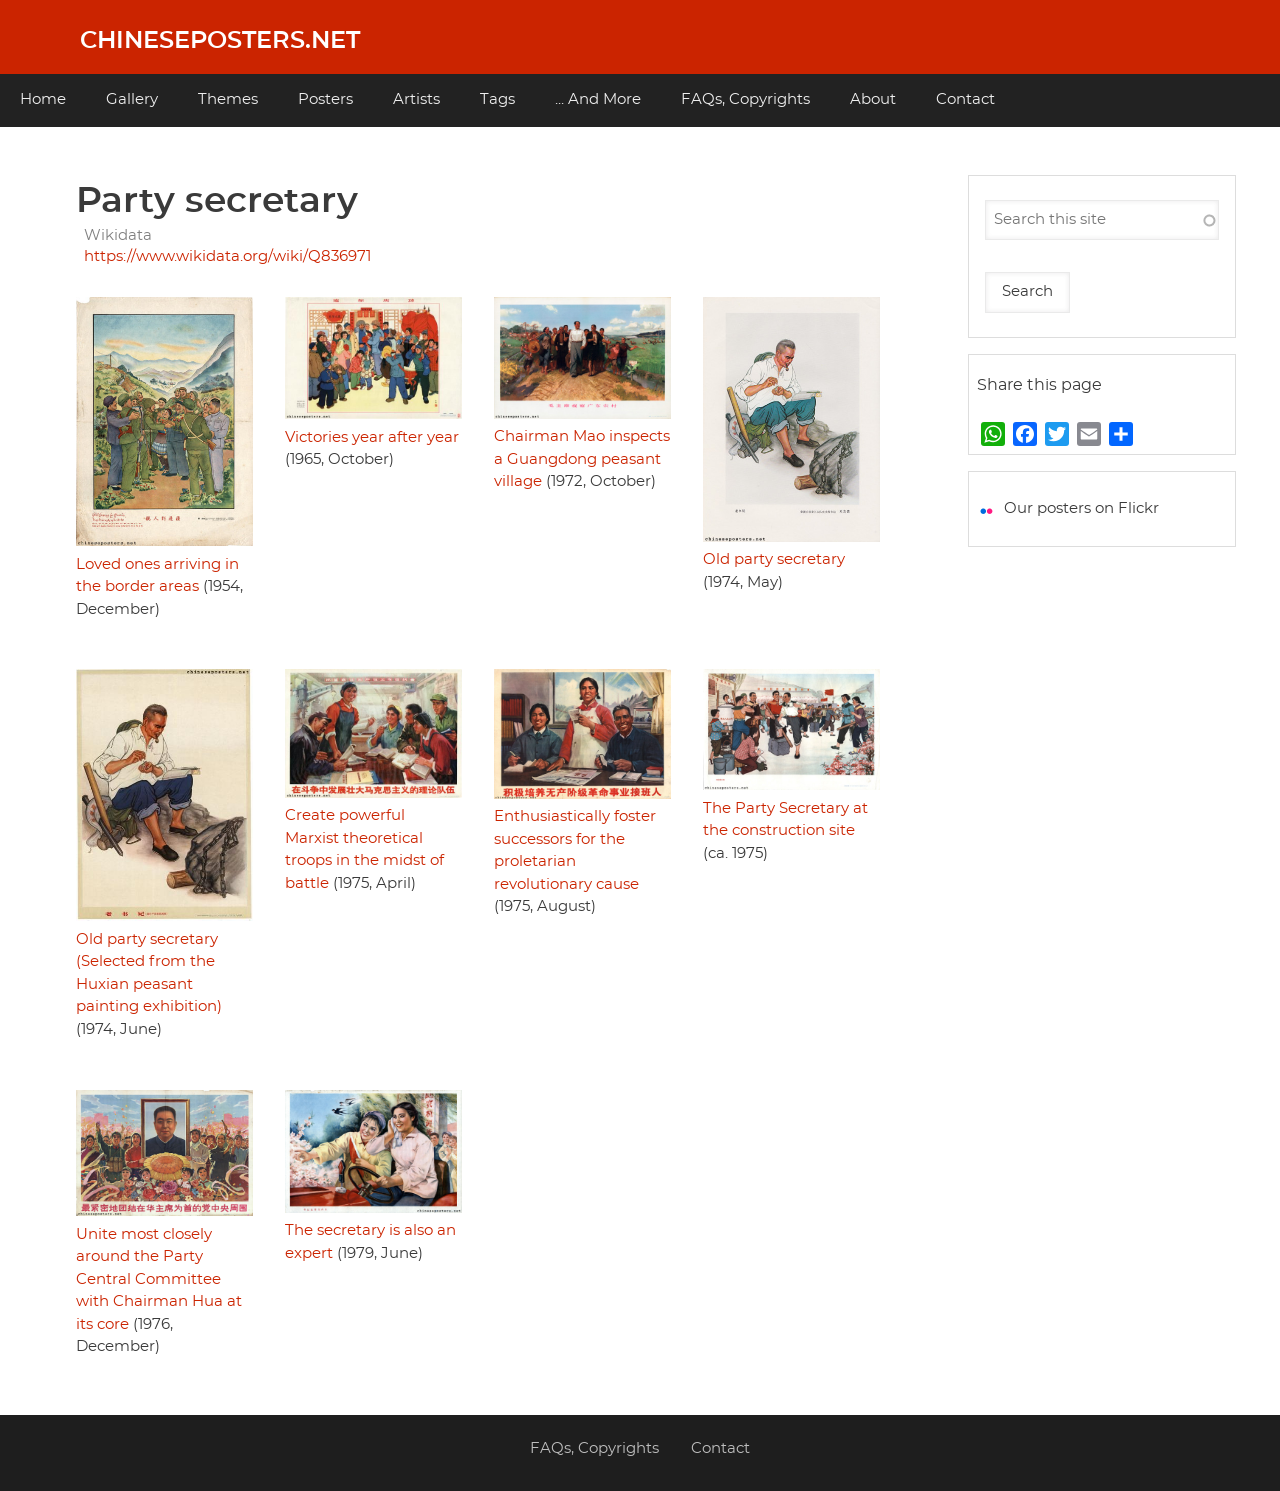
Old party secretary (774, 559)
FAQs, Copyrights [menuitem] (745, 99)
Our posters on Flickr (1081, 508)
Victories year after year (372, 437)
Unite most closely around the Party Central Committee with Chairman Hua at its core (159, 1279)
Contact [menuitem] (965, 99)
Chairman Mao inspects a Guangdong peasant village (582, 459)
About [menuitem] (873, 99)
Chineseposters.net (220, 41)
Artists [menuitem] (416, 99)
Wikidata (118, 235)
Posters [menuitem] (325, 99)
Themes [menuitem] (228, 99)
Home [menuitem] (43, 99)
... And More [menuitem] (598, 99)
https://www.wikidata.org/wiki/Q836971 (227, 256)
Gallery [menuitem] (132, 99)
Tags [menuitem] (497, 99)
